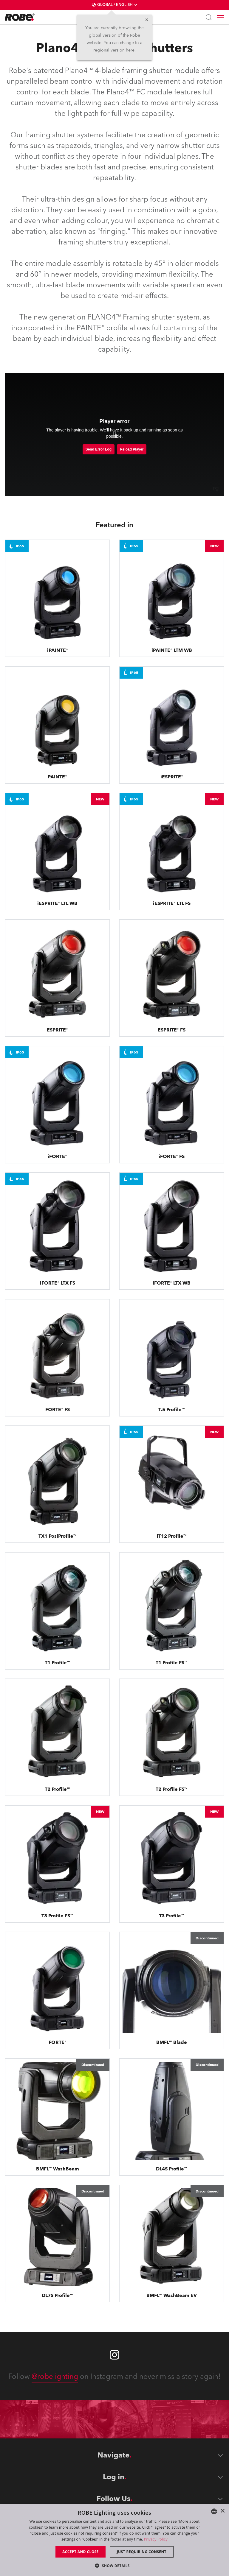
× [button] (222, 2511)
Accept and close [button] (80, 2551)
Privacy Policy (156, 2539)
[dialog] (114, 2540)
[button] (114, 2565)
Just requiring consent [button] (141, 2551)
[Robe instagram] (114, 2355)
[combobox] (214, 2511)
